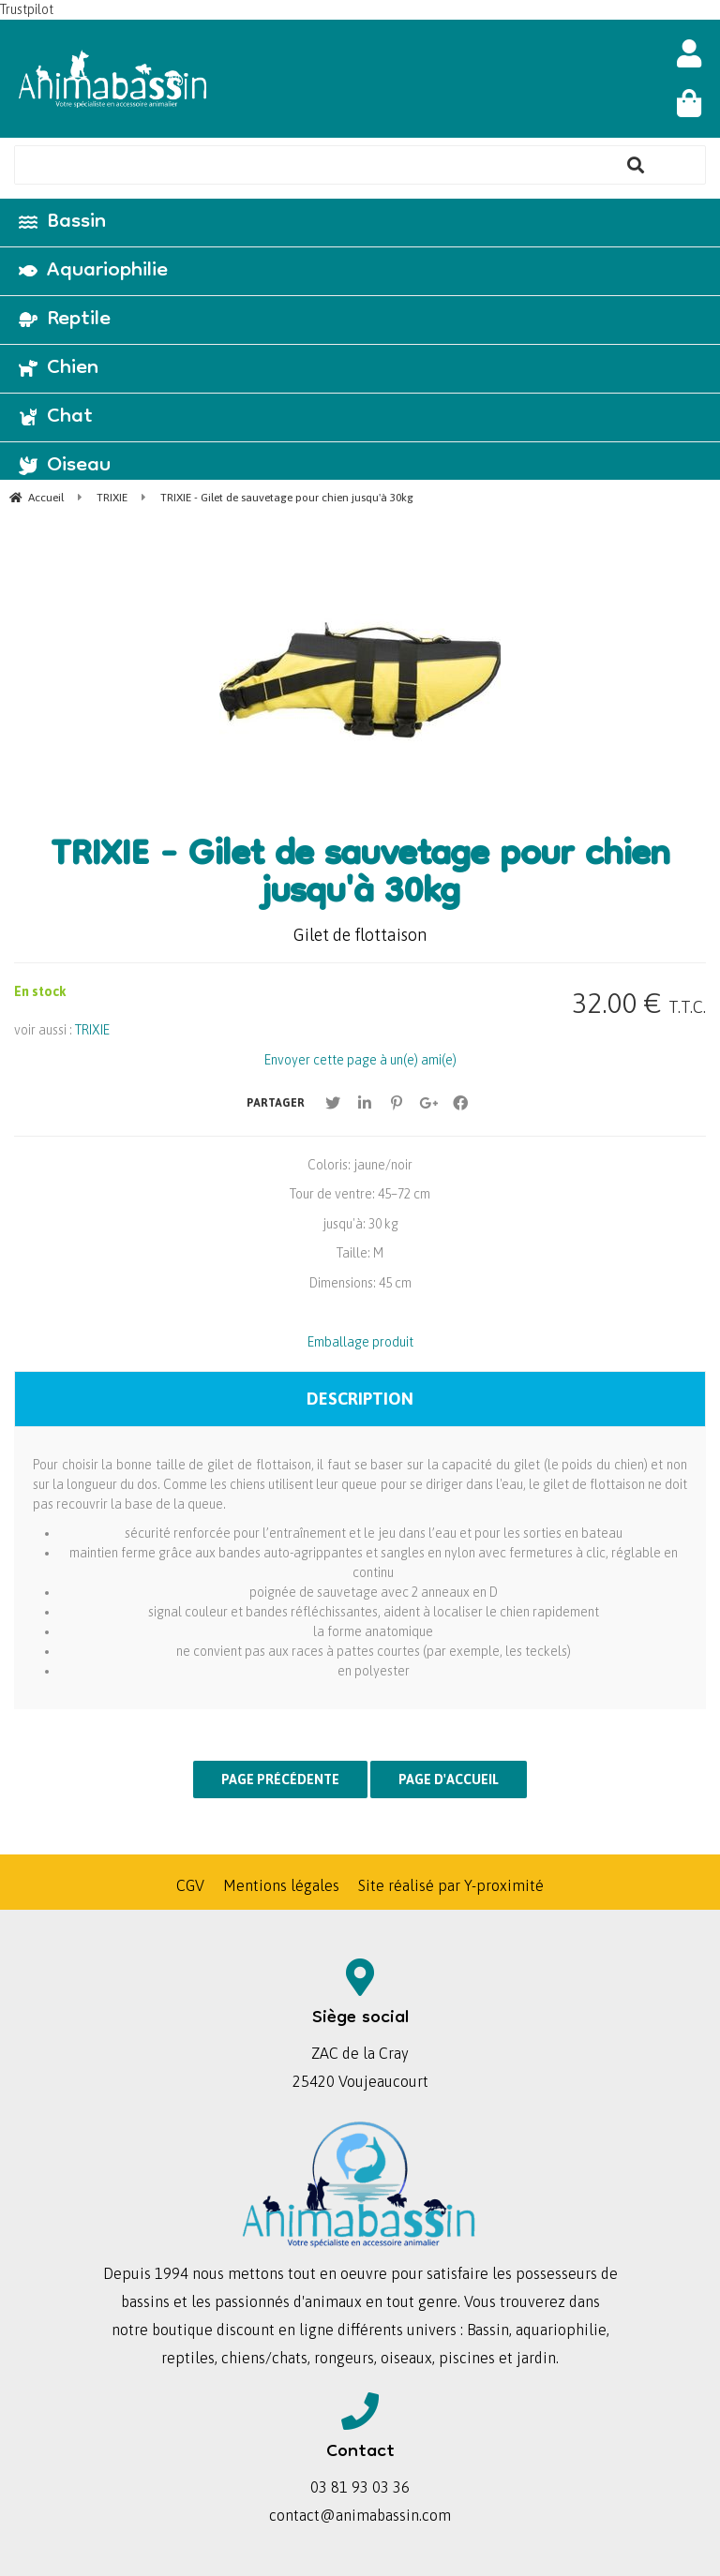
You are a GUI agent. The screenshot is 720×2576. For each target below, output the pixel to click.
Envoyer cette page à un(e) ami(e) (360, 1059)
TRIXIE (92, 1029)
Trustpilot (26, 9)
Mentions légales (281, 1885)
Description (360, 1398)
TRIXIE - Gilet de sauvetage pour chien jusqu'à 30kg (360, 876)
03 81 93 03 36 (360, 2487)
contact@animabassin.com (360, 2515)
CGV (190, 1885)
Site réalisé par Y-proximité (451, 1885)
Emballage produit (360, 1341)
